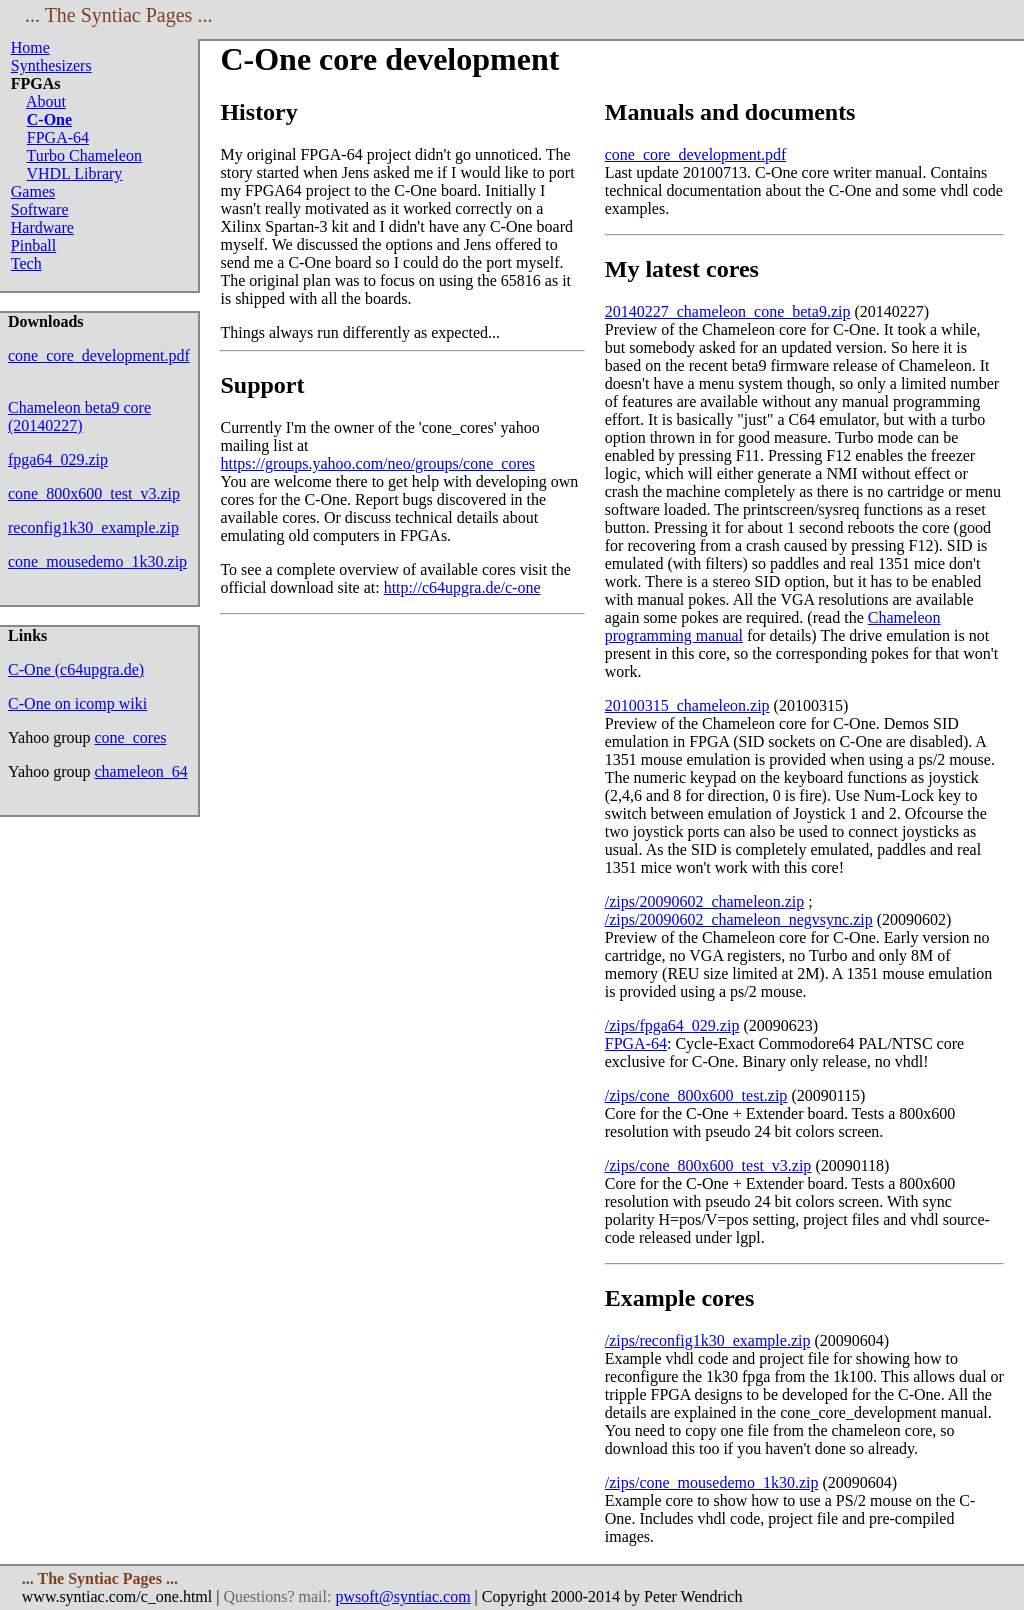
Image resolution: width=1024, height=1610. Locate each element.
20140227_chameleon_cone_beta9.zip (728, 311)
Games (33, 191)
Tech (26, 263)
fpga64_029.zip (58, 459)
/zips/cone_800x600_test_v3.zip (708, 1165)
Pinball (33, 245)
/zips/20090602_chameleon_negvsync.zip (739, 919)
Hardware (42, 227)
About (46, 101)
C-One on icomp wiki (77, 703)
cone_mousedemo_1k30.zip (97, 561)
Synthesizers (51, 65)
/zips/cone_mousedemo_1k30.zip (712, 1482)
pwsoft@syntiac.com (402, 1596)
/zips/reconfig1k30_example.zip (708, 1340)
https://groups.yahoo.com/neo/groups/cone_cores (377, 463)
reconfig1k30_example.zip (93, 527)
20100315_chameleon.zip (687, 705)
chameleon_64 (141, 771)
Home (30, 47)
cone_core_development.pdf (99, 355)
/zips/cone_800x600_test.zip (696, 1095)
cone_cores (131, 737)
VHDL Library (75, 173)
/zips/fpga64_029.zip (672, 1025)
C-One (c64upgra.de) (76, 669)
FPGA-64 (58, 137)
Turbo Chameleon (84, 155)
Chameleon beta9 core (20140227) (79, 416)
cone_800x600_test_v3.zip (94, 493)
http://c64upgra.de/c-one (462, 587)
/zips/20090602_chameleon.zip (705, 901)
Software (40, 209)
